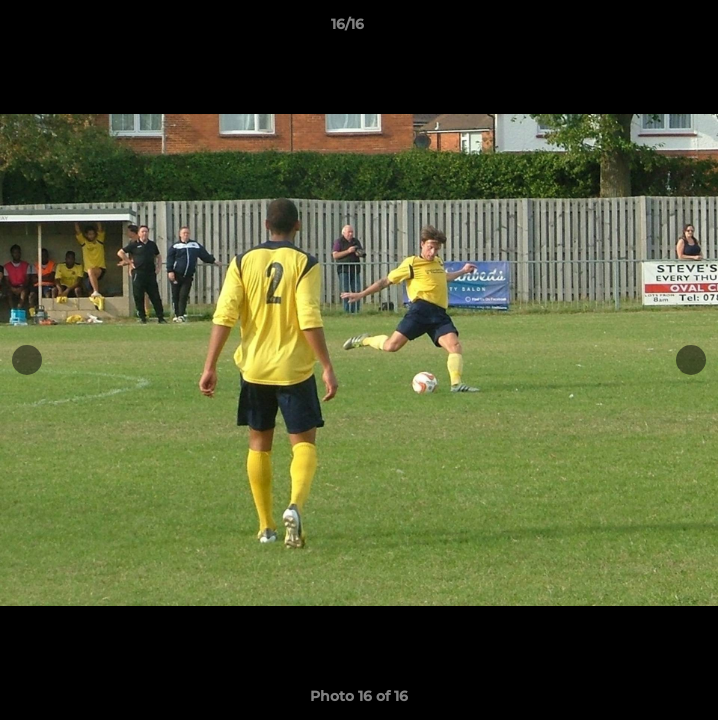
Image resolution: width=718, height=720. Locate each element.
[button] (646, 29)
